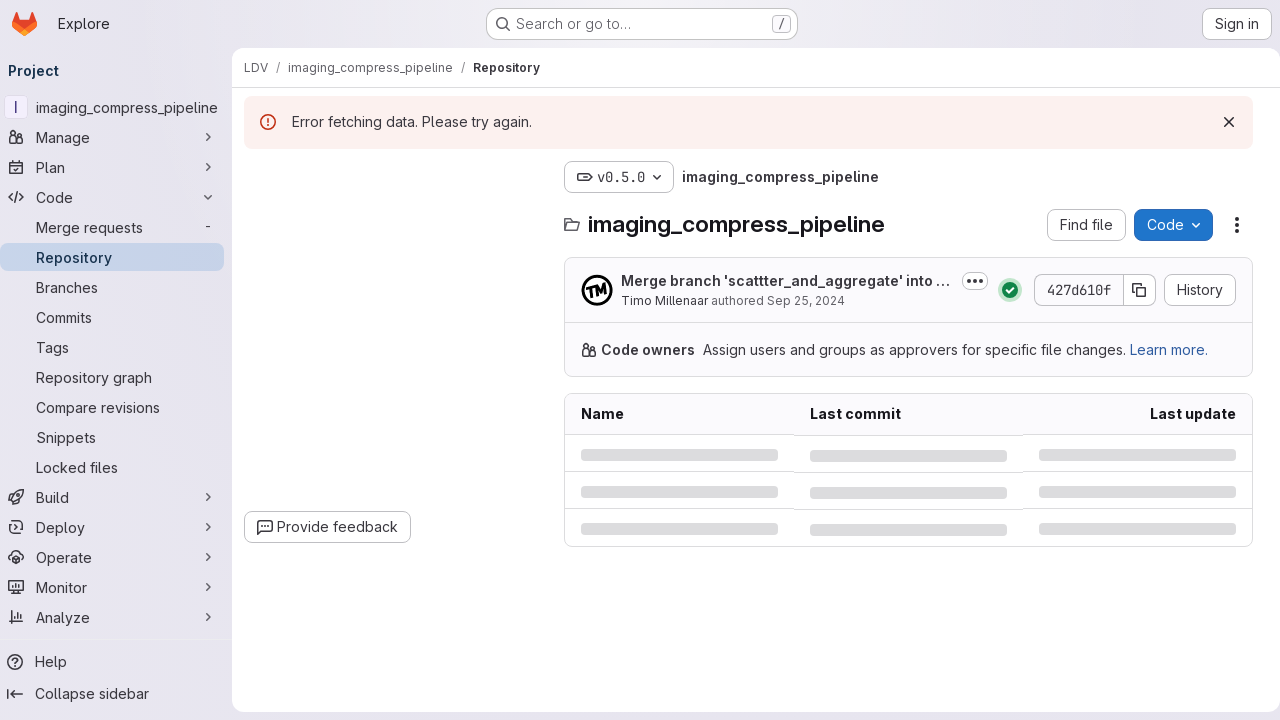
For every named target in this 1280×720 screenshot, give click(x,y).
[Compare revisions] (120, 407)
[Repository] (120, 257)
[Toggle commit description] (967, 281)
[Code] (120, 197)
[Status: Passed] (1002, 290)
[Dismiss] (1221, 122)
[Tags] (120, 347)
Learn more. (1177, 349)
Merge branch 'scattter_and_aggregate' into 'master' (785, 281)
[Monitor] (120, 587)
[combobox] (402, 216)
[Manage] (120, 137)
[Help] (120, 662)
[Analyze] (120, 617)
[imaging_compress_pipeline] (120, 107)
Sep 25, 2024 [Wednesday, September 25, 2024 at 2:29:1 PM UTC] (814, 300)
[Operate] (120, 557)
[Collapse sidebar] (120, 694)
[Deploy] (120, 527)
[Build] (120, 497)
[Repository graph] (120, 377)
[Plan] (120, 167)
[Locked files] (120, 467)
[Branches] (120, 287)
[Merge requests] (120, 227)
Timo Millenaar (672, 300)
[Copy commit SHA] (1132, 290)
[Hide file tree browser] (268, 177)
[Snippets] (120, 437)
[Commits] (120, 317)
